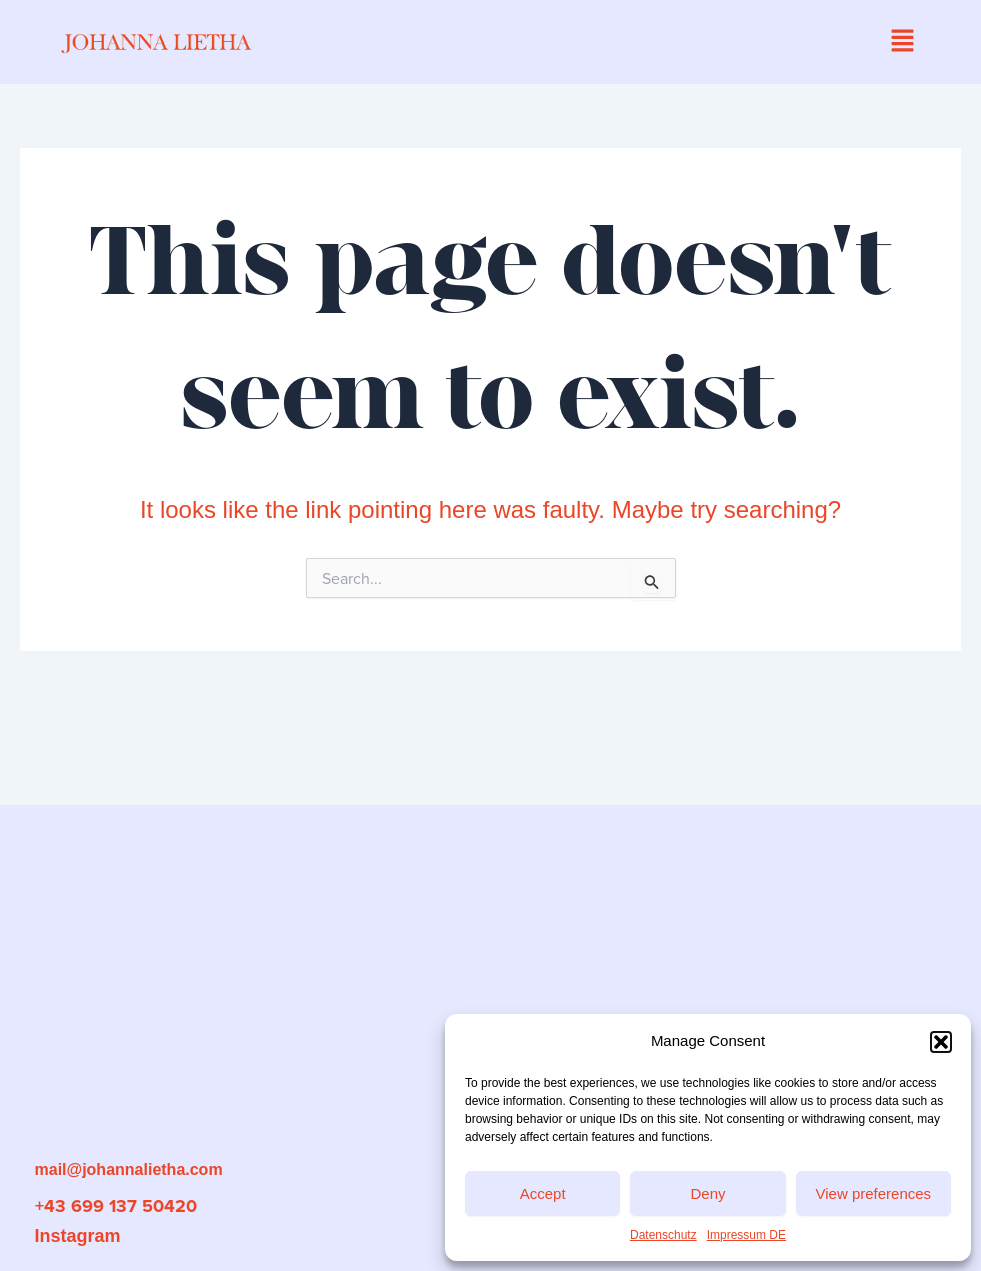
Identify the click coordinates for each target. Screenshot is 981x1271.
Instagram (78, 1236)
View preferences (874, 1193)
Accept (543, 1193)
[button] (941, 1042)
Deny (707, 1193)
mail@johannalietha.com (129, 1169)
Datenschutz (663, 1235)
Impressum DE (746, 1235)
